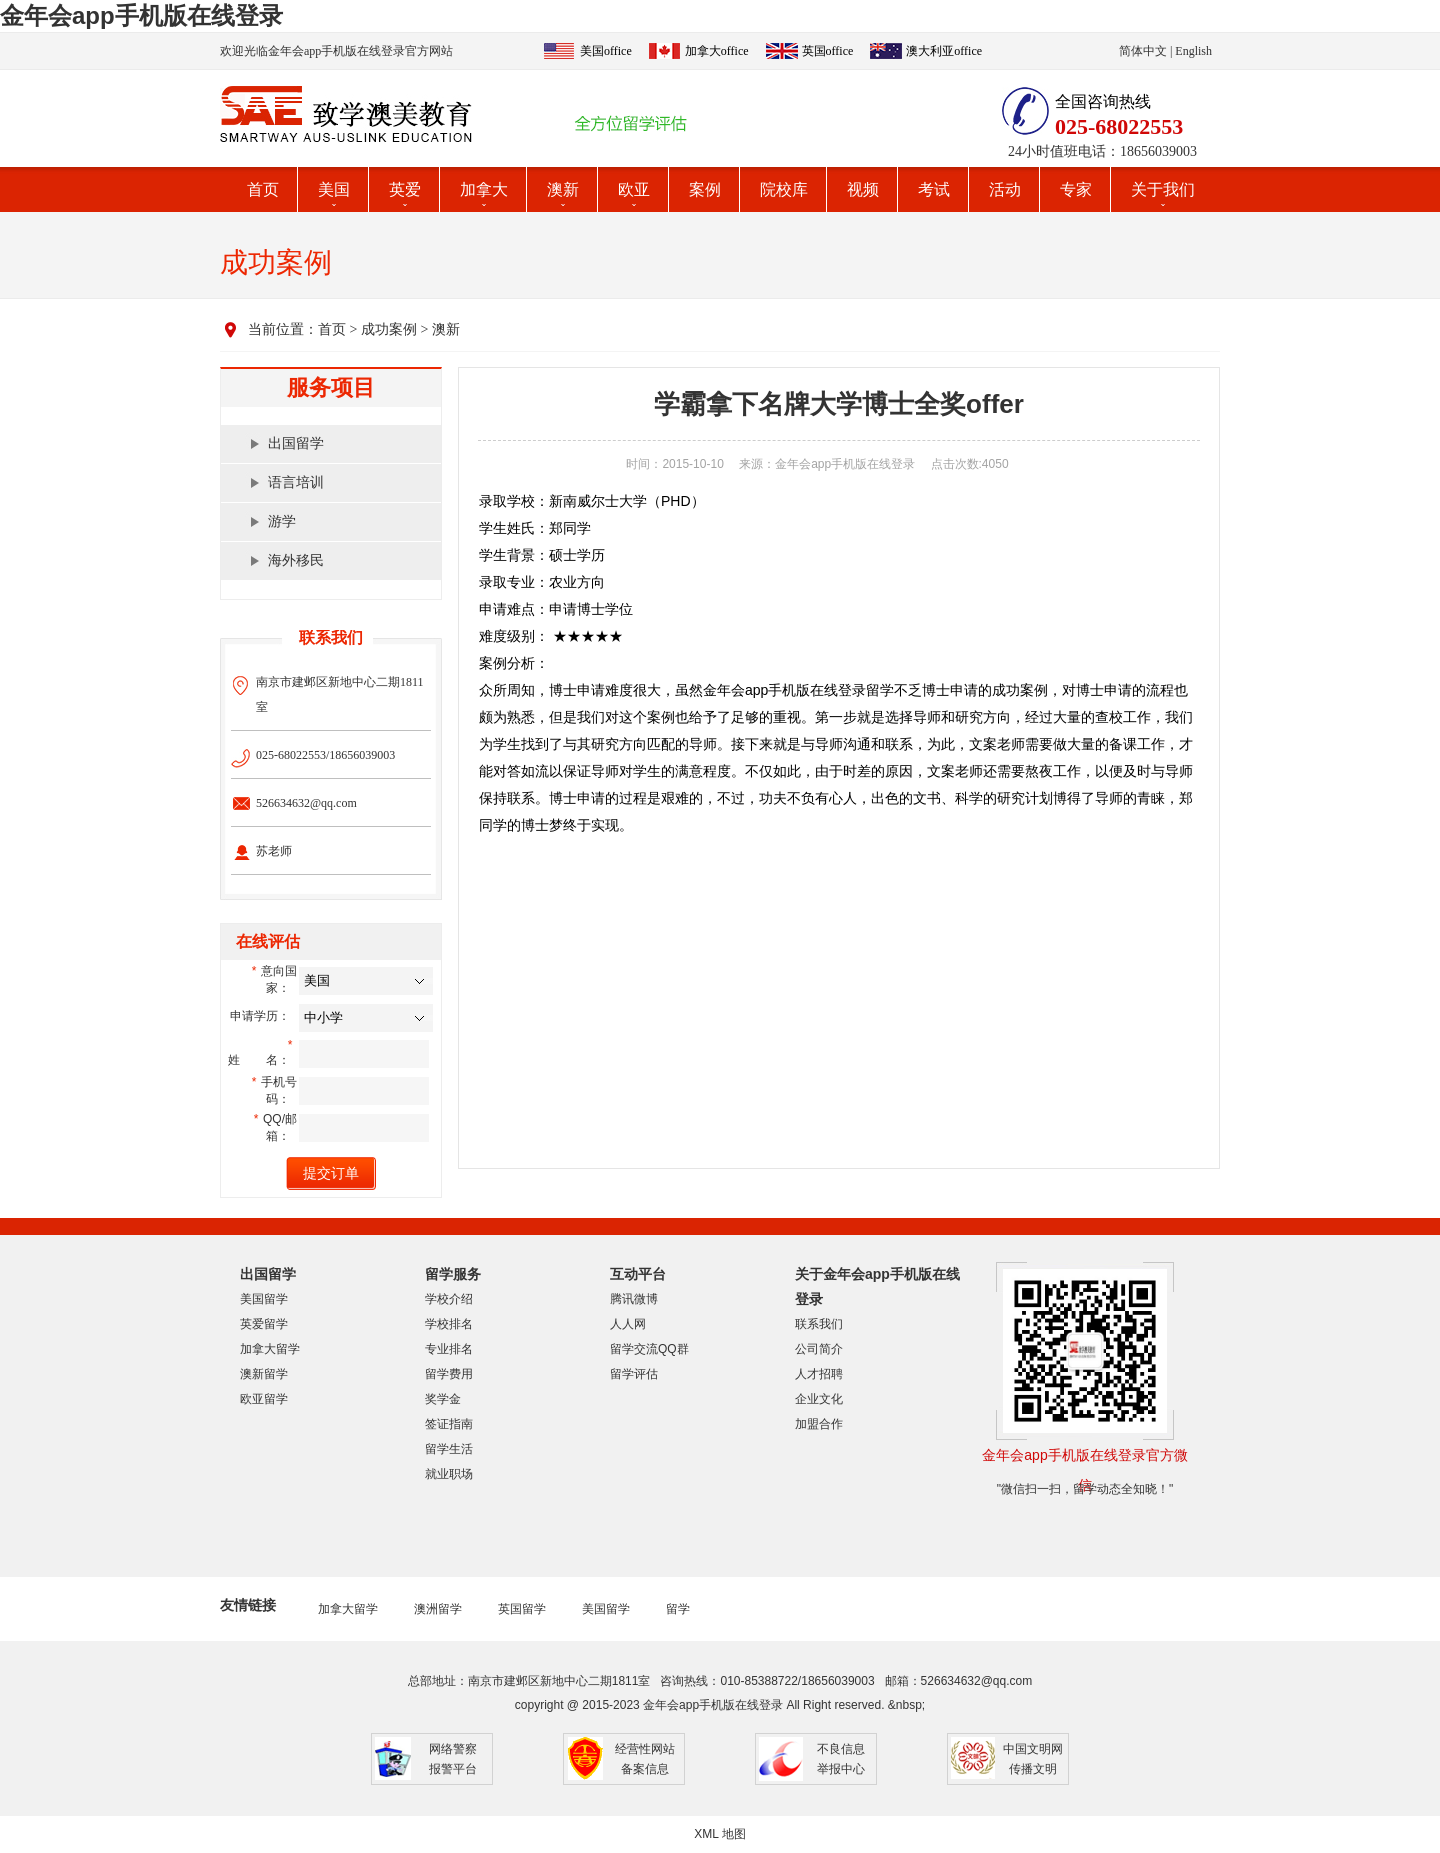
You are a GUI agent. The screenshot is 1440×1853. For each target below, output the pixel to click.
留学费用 (449, 1374)
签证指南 (449, 1424)
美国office (606, 51)
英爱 (405, 189)
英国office (828, 51)
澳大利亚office (944, 51)
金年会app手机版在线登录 (141, 15)
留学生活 (449, 1449)
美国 (334, 189)
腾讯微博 (634, 1299)
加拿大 (484, 189)
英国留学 (522, 1609)
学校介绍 (449, 1299)
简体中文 (1143, 51)
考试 (934, 189)
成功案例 (389, 329)
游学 (282, 521)
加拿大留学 (270, 1349)
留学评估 (634, 1374)
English (1193, 51)
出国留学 (296, 443)
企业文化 (819, 1399)
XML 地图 (720, 1834)
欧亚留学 (264, 1399)
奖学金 (443, 1399)
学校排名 (449, 1324)
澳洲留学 (438, 1609)
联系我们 (819, 1324)
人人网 (628, 1324)
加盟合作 (819, 1424)
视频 (863, 189)
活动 (1005, 189)
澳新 (563, 189)
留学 (678, 1609)
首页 (263, 189)
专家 (1076, 189)
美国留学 (264, 1299)
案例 (705, 189)
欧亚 (634, 189)
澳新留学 (264, 1374)
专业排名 (449, 1349)
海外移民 (296, 560)
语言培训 (296, 482)
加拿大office (717, 51)
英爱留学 (264, 1324)
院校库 (784, 189)
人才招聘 (819, 1374)
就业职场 (449, 1474)
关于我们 (1163, 189)
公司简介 (819, 1349)
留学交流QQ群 (649, 1349)
